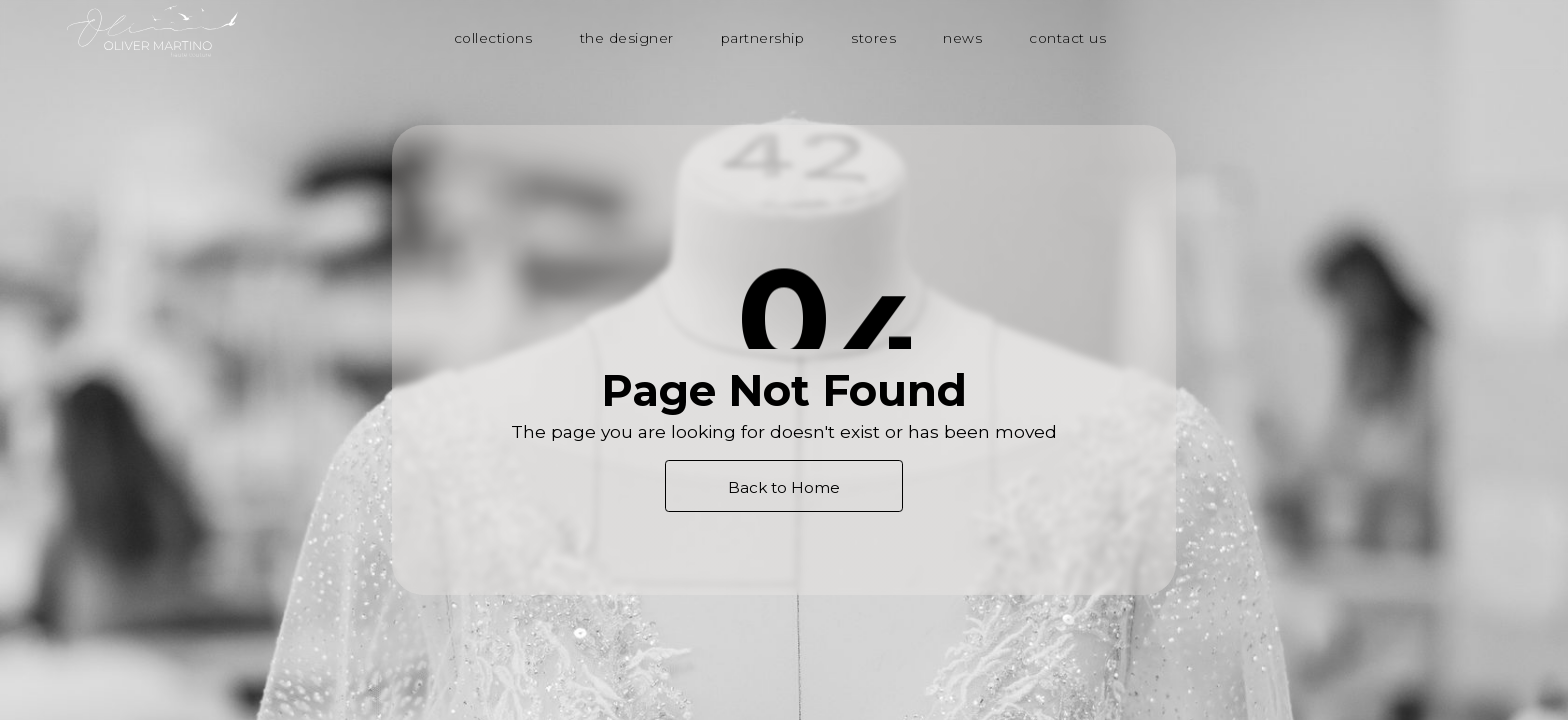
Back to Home (784, 487)
